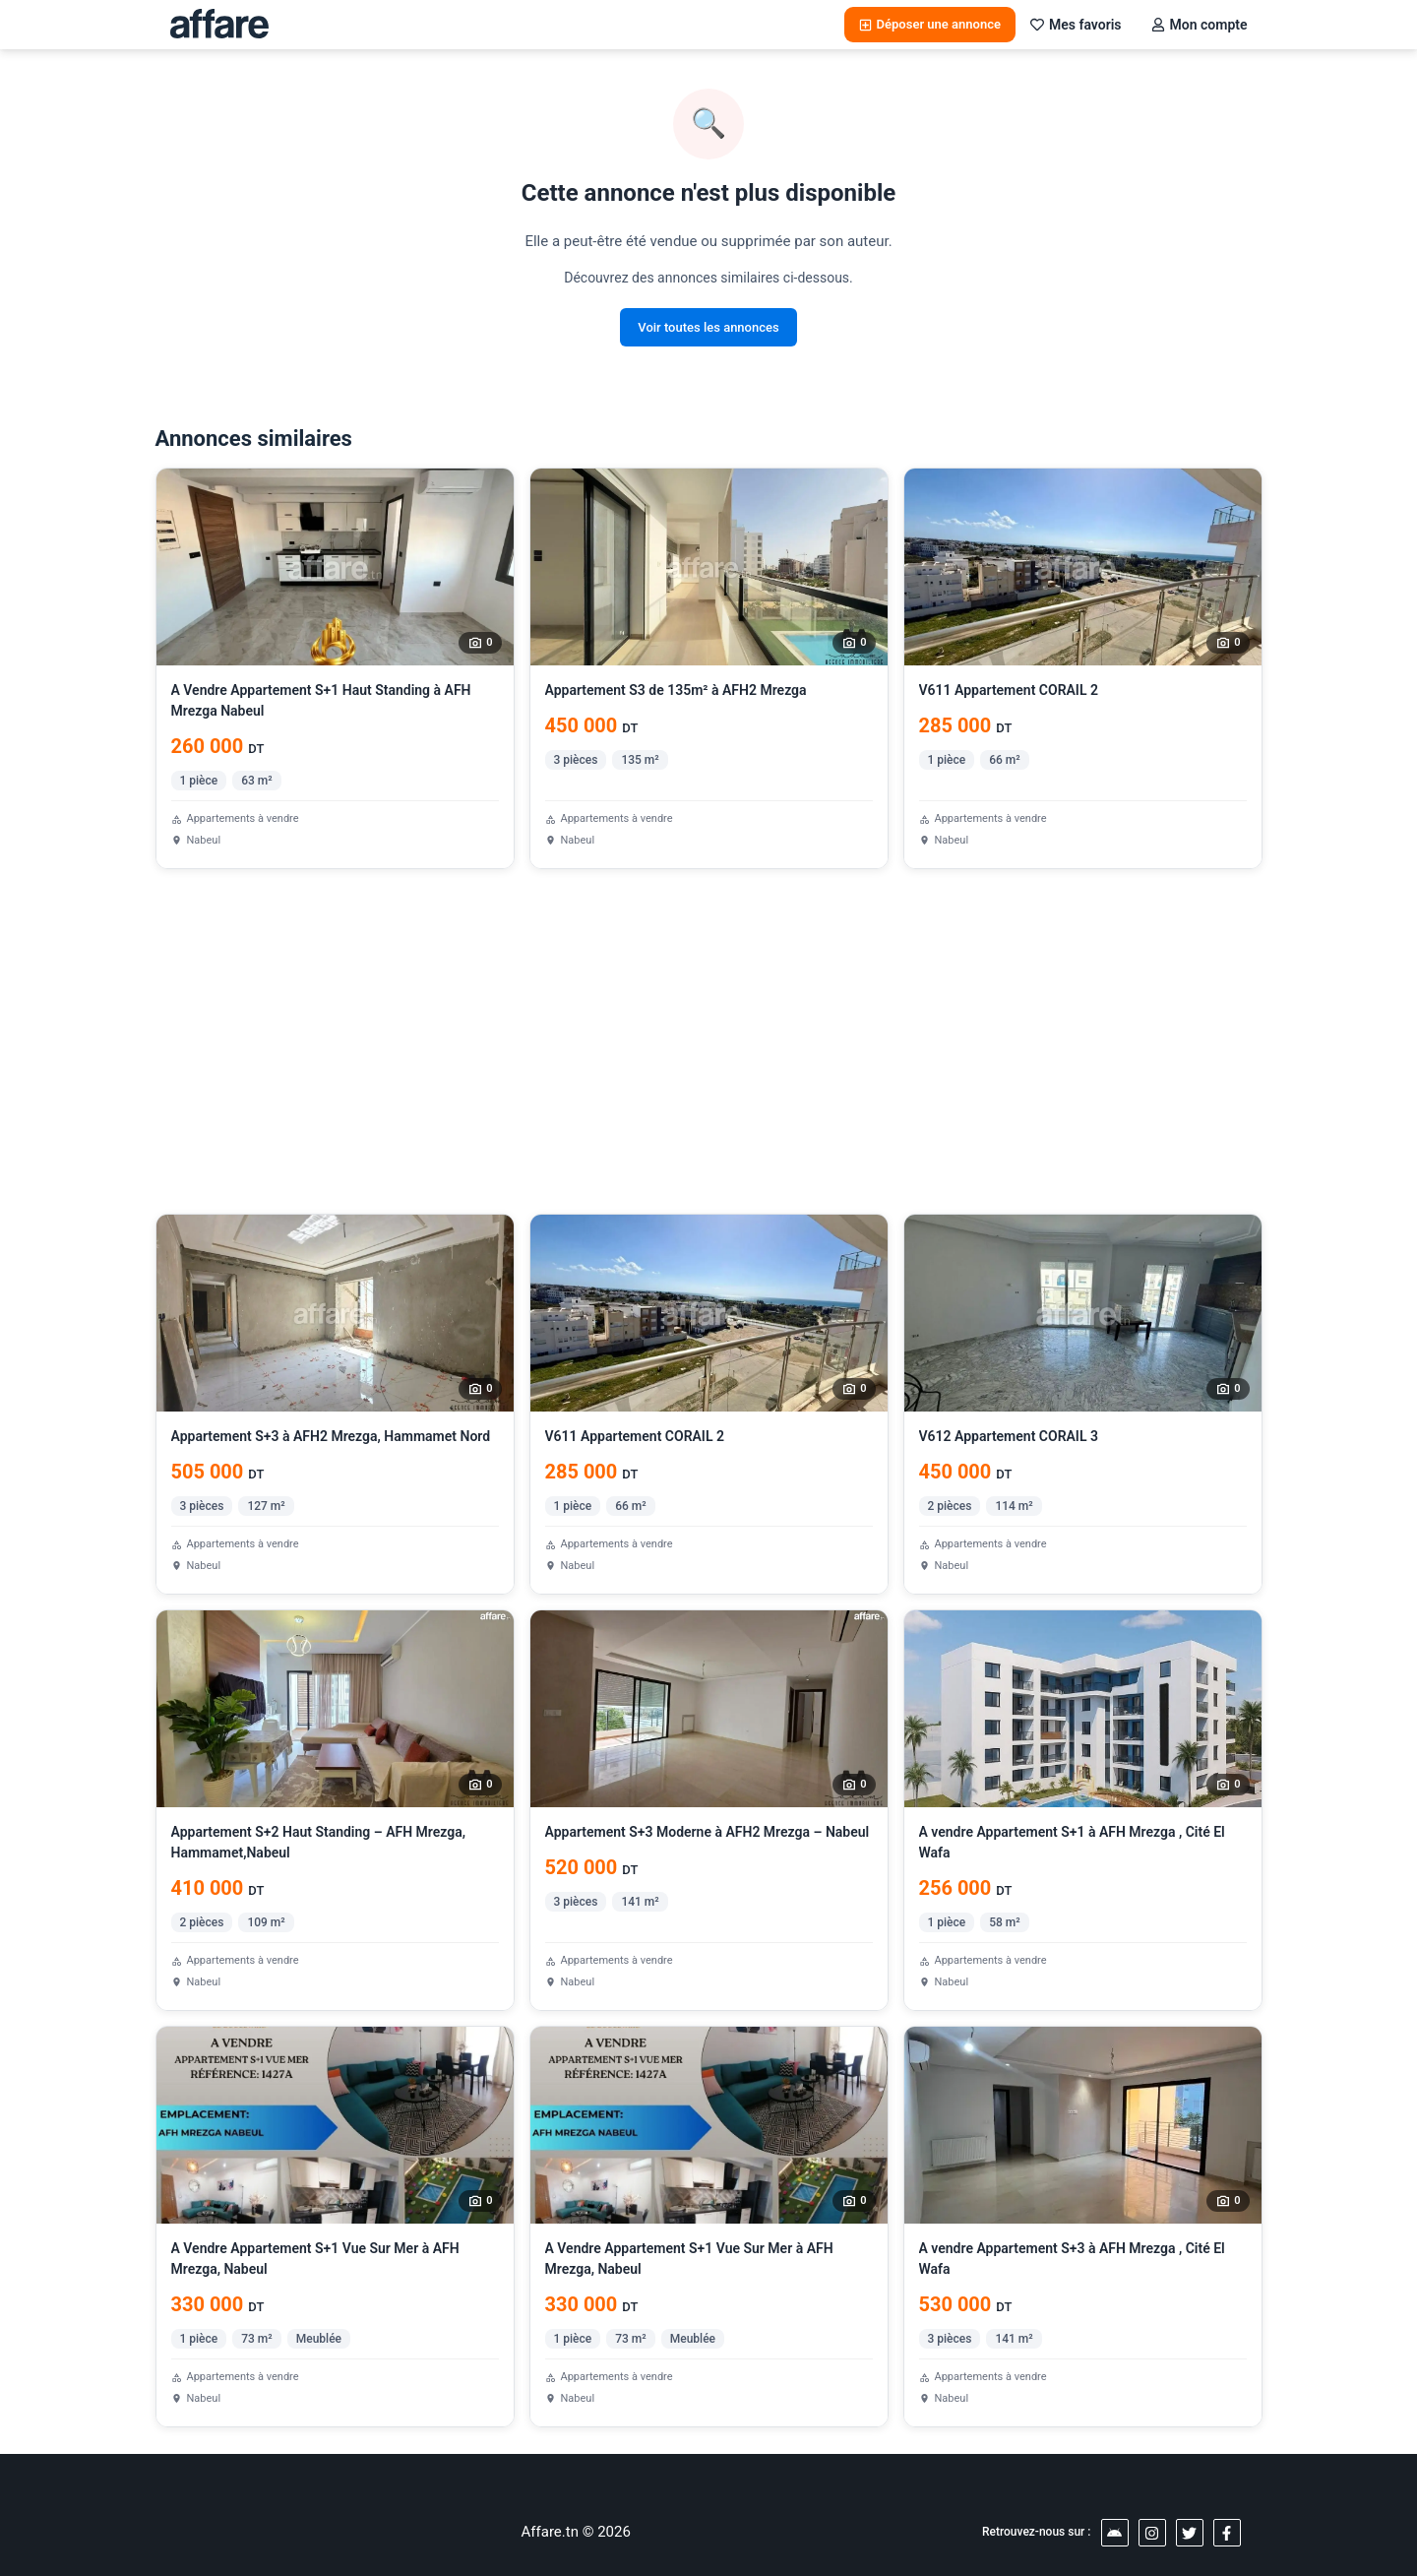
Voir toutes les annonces (708, 327)
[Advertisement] (709, 1041)
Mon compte (1199, 24)
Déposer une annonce (930, 24)
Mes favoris (1076, 24)
